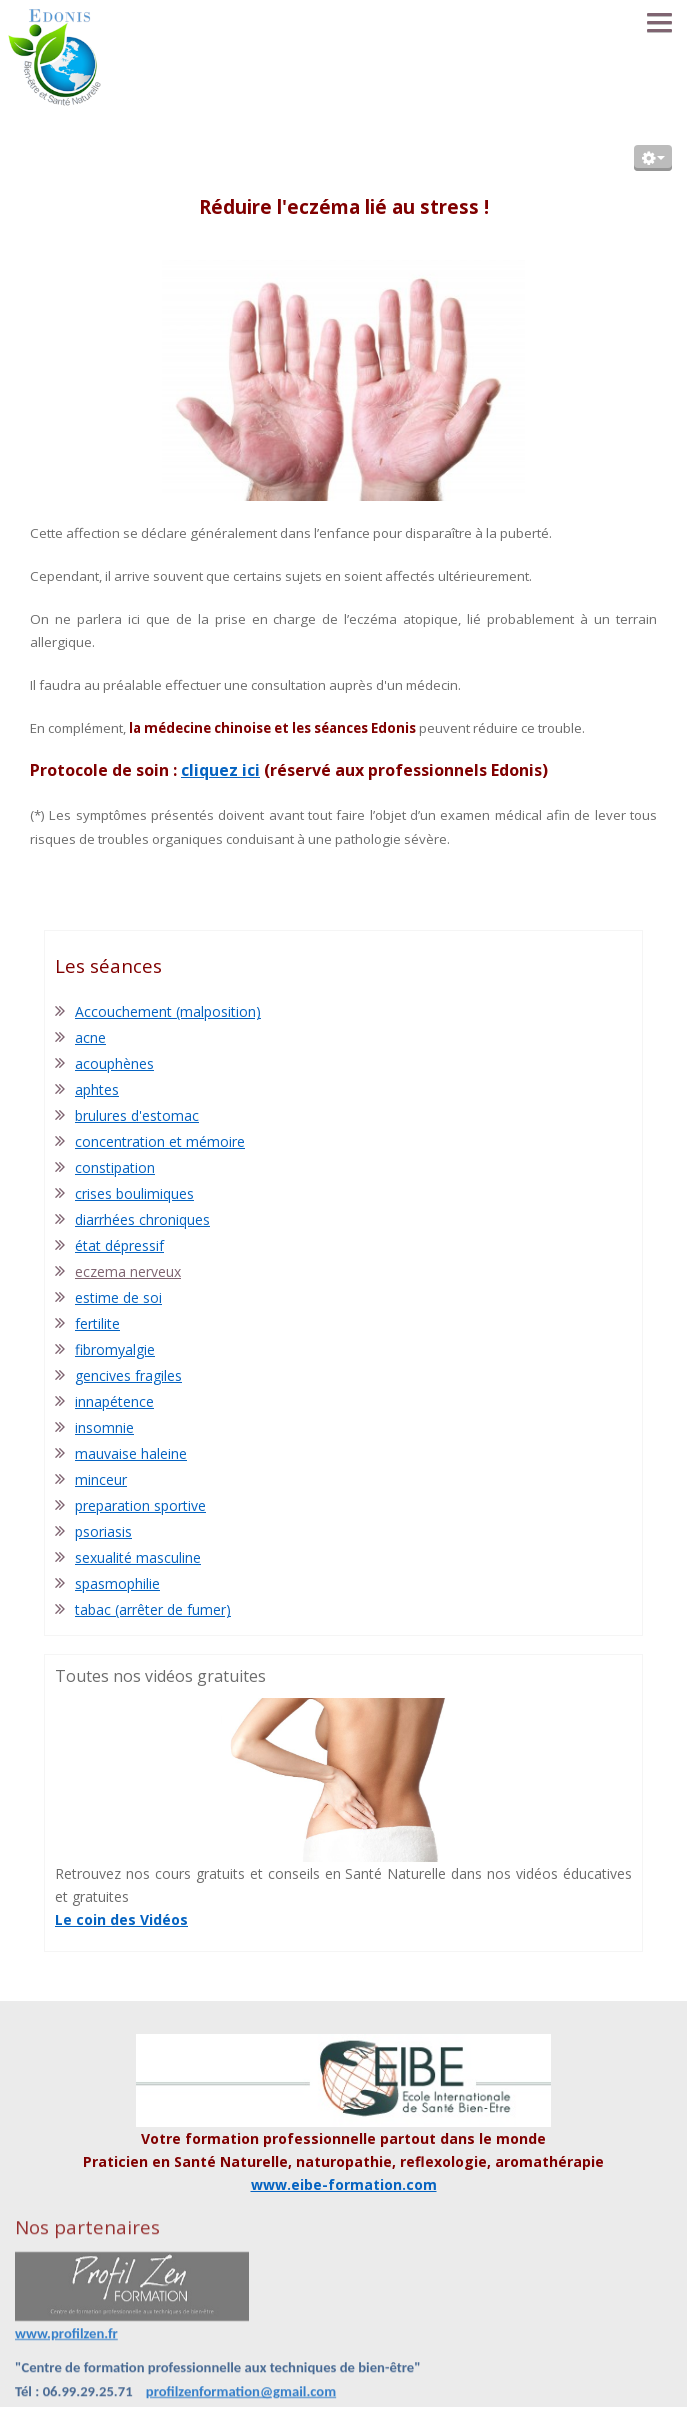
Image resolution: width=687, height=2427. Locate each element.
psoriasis (103, 1531)
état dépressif (119, 1245)
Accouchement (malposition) (168, 1011)
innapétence (114, 1401)
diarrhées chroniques (142, 1219)
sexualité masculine (138, 1557)
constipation (115, 1167)
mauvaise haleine (131, 1453)
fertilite (97, 1323)
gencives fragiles (128, 1375)
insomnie (104, 1427)
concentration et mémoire (160, 1141)
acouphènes (114, 1063)
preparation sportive (140, 1505)
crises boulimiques (134, 1193)
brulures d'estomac (137, 1115)
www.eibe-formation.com (344, 2184)
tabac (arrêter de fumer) (153, 1609)
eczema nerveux (128, 1271)
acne (90, 1037)
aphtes (97, 1089)
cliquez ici (220, 770)
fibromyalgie (115, 1349)
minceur (101, 1479)
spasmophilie (117, 1583)
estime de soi (118, 1297)
